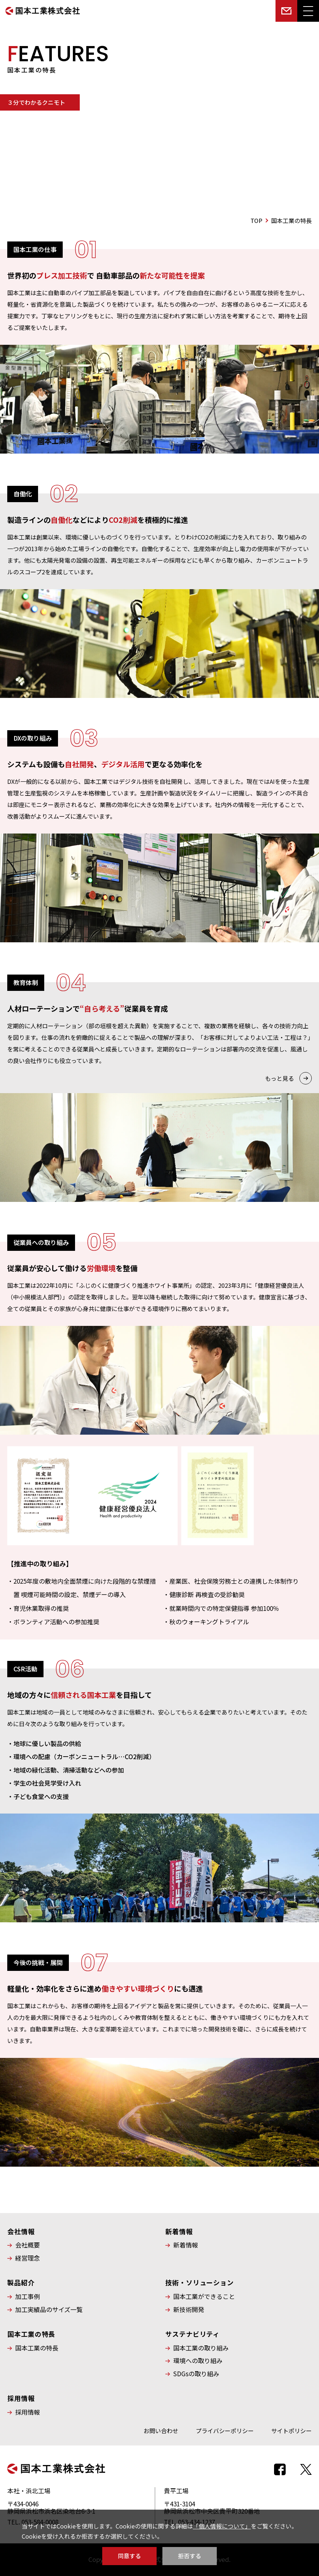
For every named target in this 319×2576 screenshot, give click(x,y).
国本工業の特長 (36, 2348)
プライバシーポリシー (225, 2430)
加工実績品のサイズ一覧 (49, 2309)
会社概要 (27, 2245)
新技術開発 (188, 2309)
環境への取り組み (198, 2360)
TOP (256, 220)
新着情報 (185, 2245)
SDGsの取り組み (196, 2373)
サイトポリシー (291, 2430)
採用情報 (27, 2412)
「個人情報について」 (222, 2526)
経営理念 (27, 2258)
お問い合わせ (161, 2430)
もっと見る (279, 1078)
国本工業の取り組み (201, 2348)
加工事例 (27, 2296)
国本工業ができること (204, 2296)
